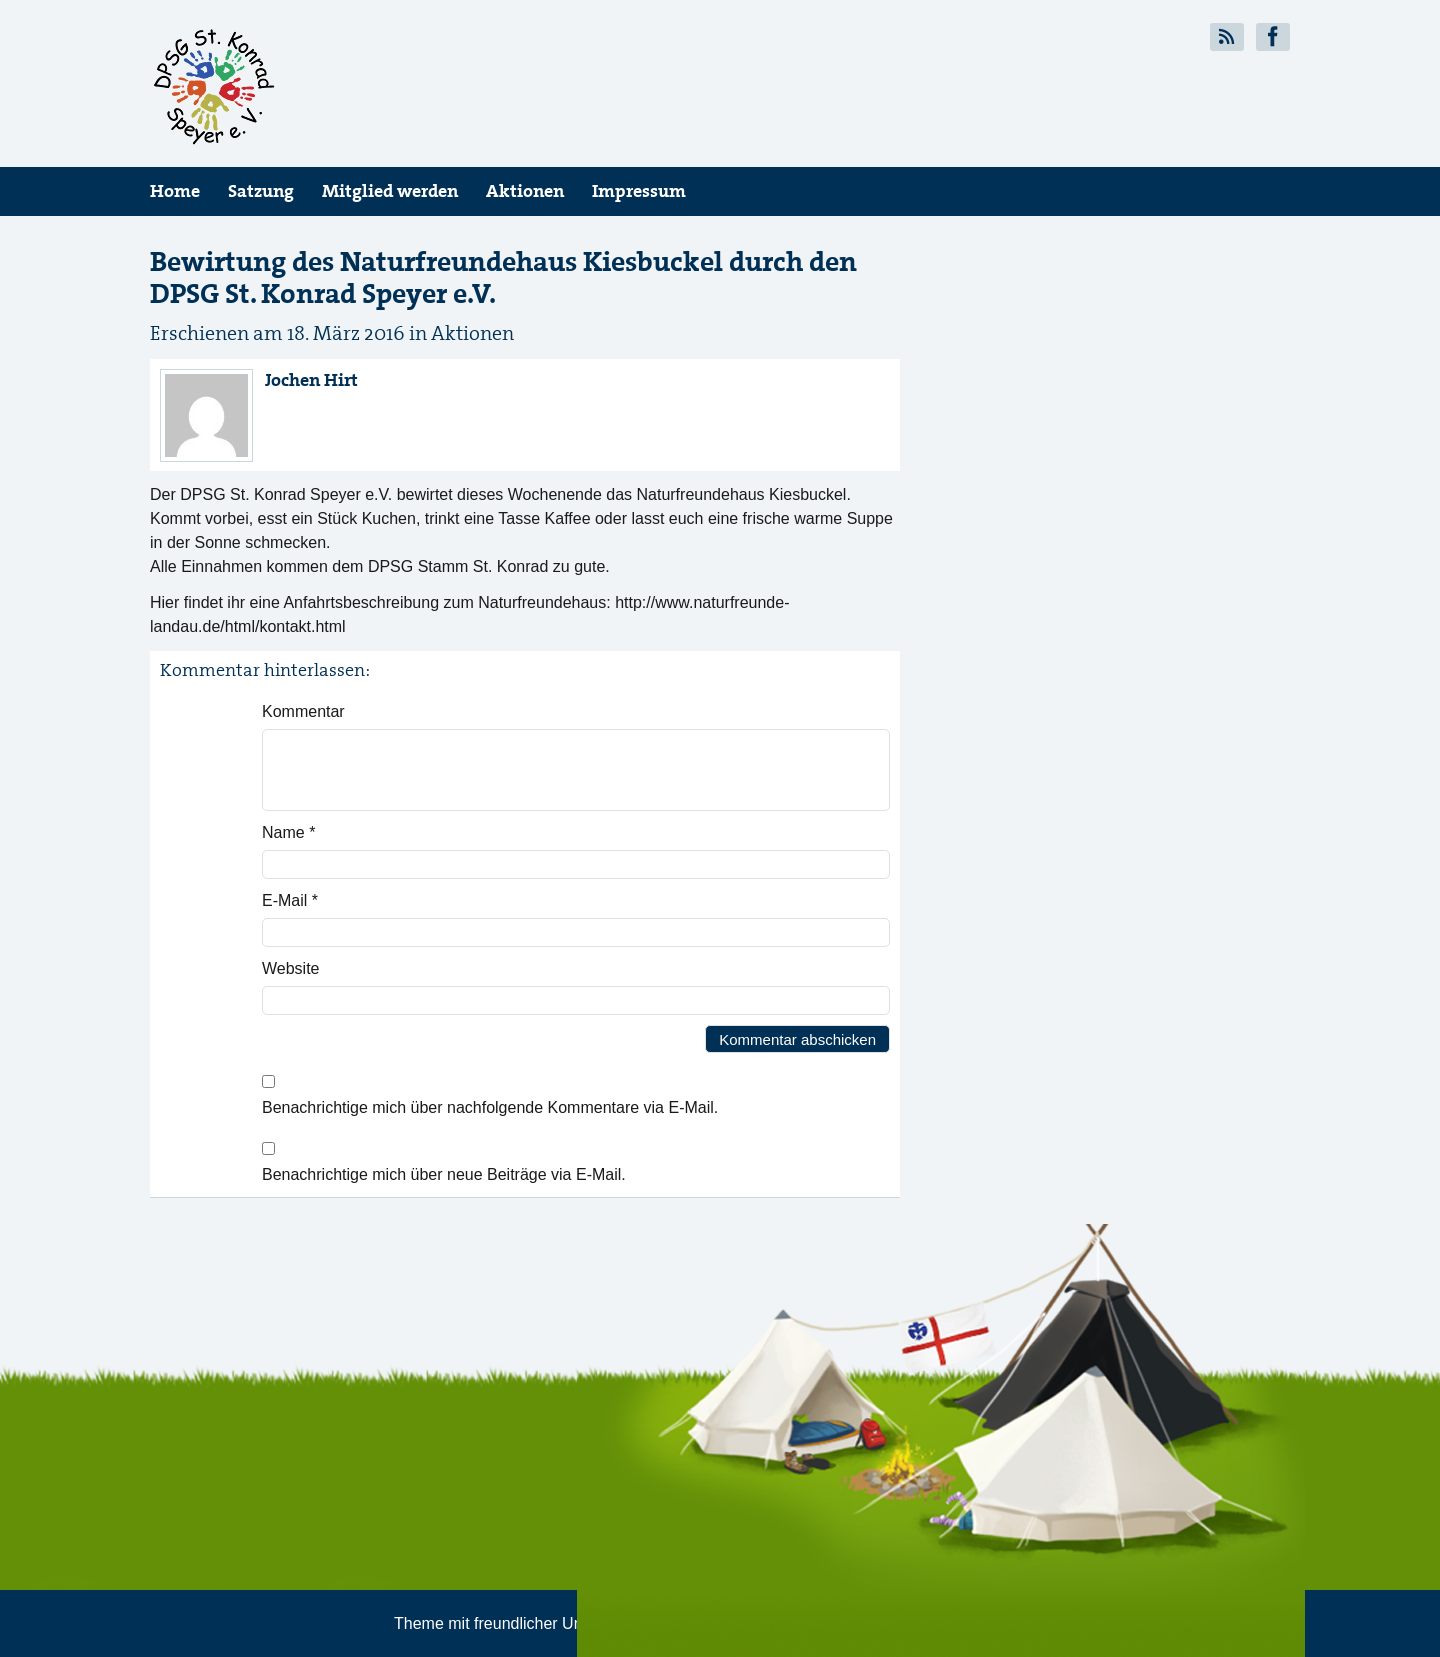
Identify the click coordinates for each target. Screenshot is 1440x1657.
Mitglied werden (390, 191)
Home (175, 191)
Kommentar (303, 711)
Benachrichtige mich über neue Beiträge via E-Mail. (444, 1174)
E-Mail (290, 900)
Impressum (639, 191)
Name (288, 832)
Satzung (261, 191)
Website (291, 968)
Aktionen (525, 191)
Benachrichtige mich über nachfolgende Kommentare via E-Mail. (490, 1107)
